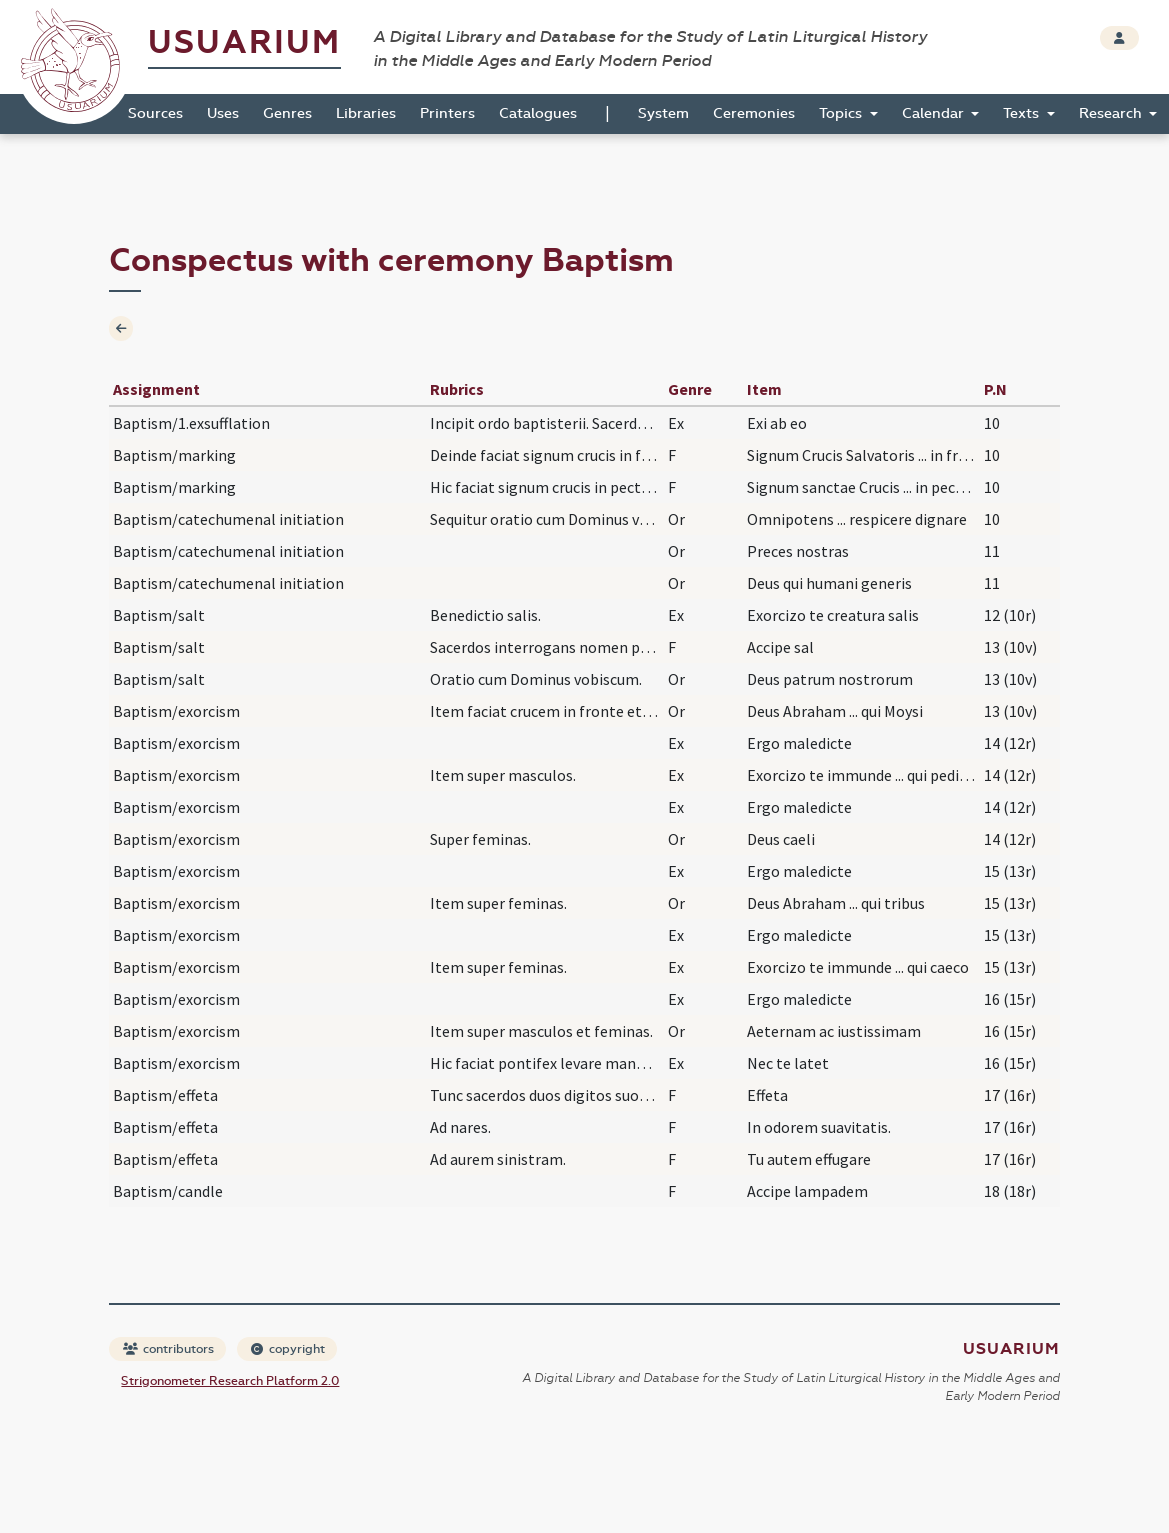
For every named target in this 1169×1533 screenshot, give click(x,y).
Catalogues (538, 113)
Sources (155, 113)
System (663, 113)
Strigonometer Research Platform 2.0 (230, 1381)
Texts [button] (1023, 113)
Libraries (366, 113)
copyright (288, 1349)
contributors (168, 1349)
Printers (447, 113)
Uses (223, 113)
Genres (287, 113)
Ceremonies (754, 113)
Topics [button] (842, 113)
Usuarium (244, 42)
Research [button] (1112, 113)
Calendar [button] (935, 113)
